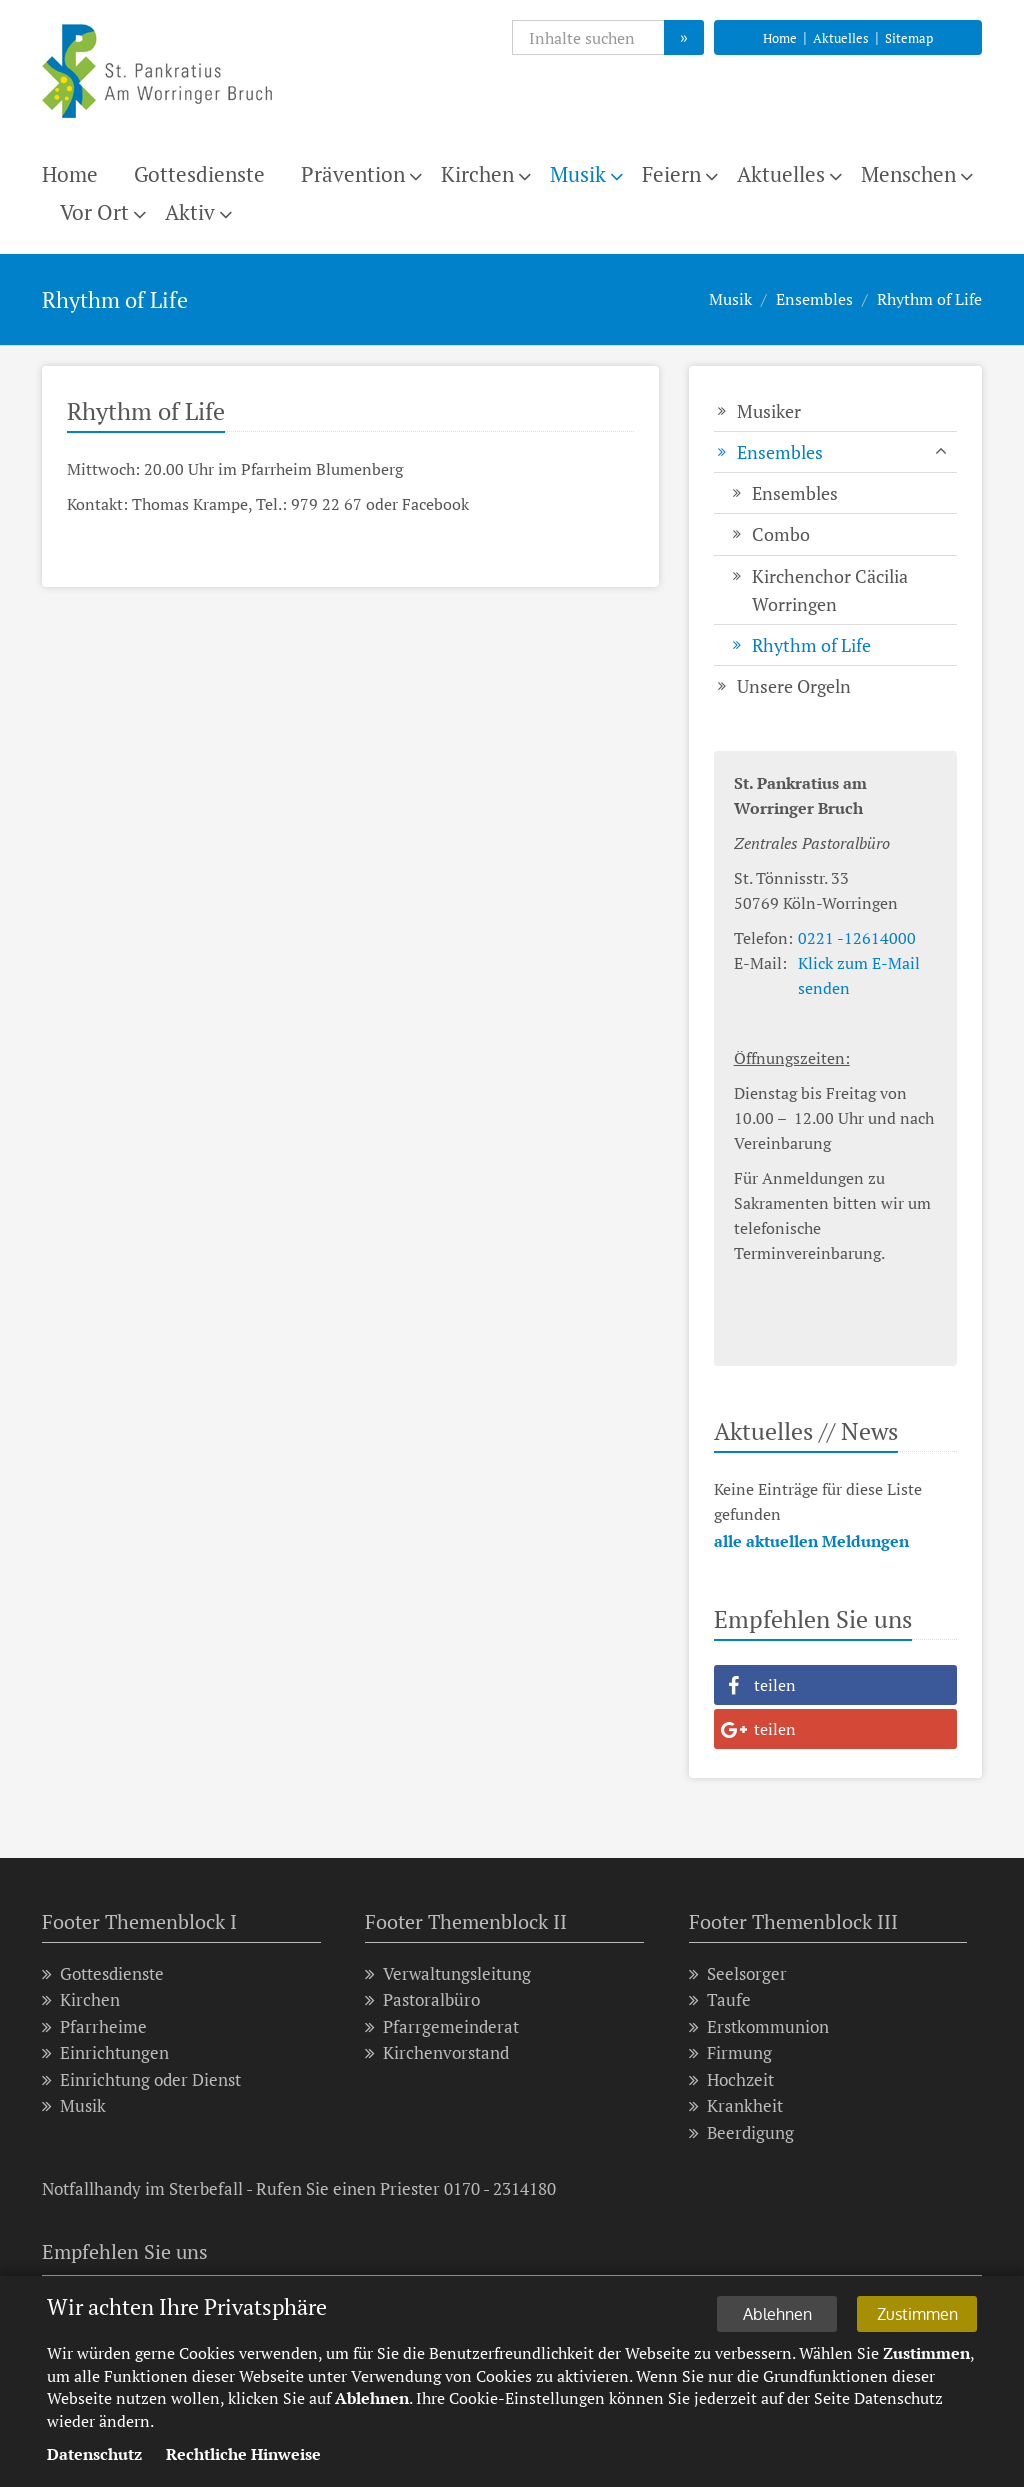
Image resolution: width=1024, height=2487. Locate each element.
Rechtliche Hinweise (243, 2457)
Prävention (353, 174)
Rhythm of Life (929, 299)
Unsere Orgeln (794, 686)
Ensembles (814, 299)
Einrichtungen (105, 2052)
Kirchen (477, 174)
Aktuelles (841, 38)
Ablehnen (777, 2317)
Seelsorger (738, 1973)
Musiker (769, 411)
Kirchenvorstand (437, 2052)
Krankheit (736, 2105)
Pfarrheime (94, 2026)
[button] (835, 1685)
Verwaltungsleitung (448, 1973)
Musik (578, 174)
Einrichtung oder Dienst (141, 2079)
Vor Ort (94, 212)
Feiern (671, 174)
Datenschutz (94, 2457)
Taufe (720, 1999)
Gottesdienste (199, 174)
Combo (781, 534)
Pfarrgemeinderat (442, 2026)
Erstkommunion (759, 2026)
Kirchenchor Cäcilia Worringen (830, 590)
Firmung (730, 2052)
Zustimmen (917, 2317)
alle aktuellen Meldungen (811, 1541)
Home (780, 38)
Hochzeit (731, 2079)
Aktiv (190, 212)
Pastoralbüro (422, 1999)
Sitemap (909, 38)
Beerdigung (741, 2132)
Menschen (908, 174)
